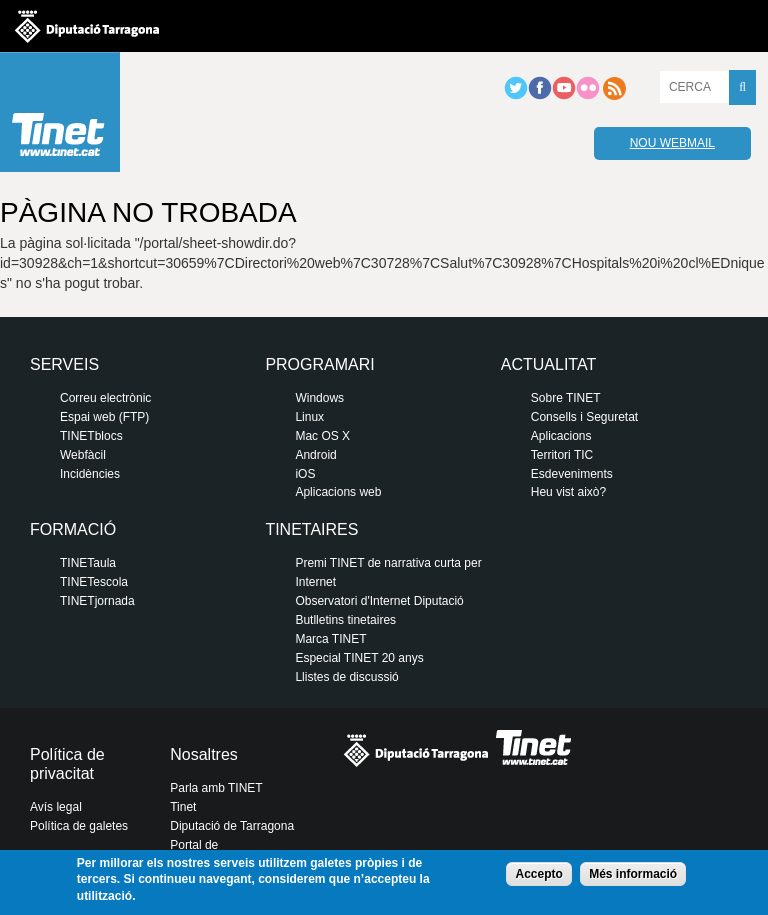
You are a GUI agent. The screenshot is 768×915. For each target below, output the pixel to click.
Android (315, 455)
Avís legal (56, 807)
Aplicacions (561, 436)
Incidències (90, 474)
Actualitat (548, 364)
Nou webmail (672, 143)
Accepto (538, 874)
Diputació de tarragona (87, 26)
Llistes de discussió (346, 677)
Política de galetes (79, 826)
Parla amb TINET (216, 788)
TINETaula (88, 563)
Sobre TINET (566, 398)
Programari (319, 364)
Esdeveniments (572, 474)
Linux (309, 417)
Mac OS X (322, 436)
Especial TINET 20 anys (359, 658)
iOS (305, 474)
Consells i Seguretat (584, 417)
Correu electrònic (105, 398)
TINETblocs (91, 436)
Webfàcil (83, 455)
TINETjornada (97, 601)
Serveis (64, 364)
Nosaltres (204, 754)
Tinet (183, 807)
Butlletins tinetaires (345, 620)
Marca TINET (330, 639)
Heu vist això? (568, 492)
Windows (319, 398)
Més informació (633, 874)
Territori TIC (562, 455)
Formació (73, 529)
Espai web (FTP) (104, 417)
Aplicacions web (338, 492)
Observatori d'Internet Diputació (379, 601)
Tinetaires (311, 529)
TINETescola (94, 582)
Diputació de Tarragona (232, 826)
